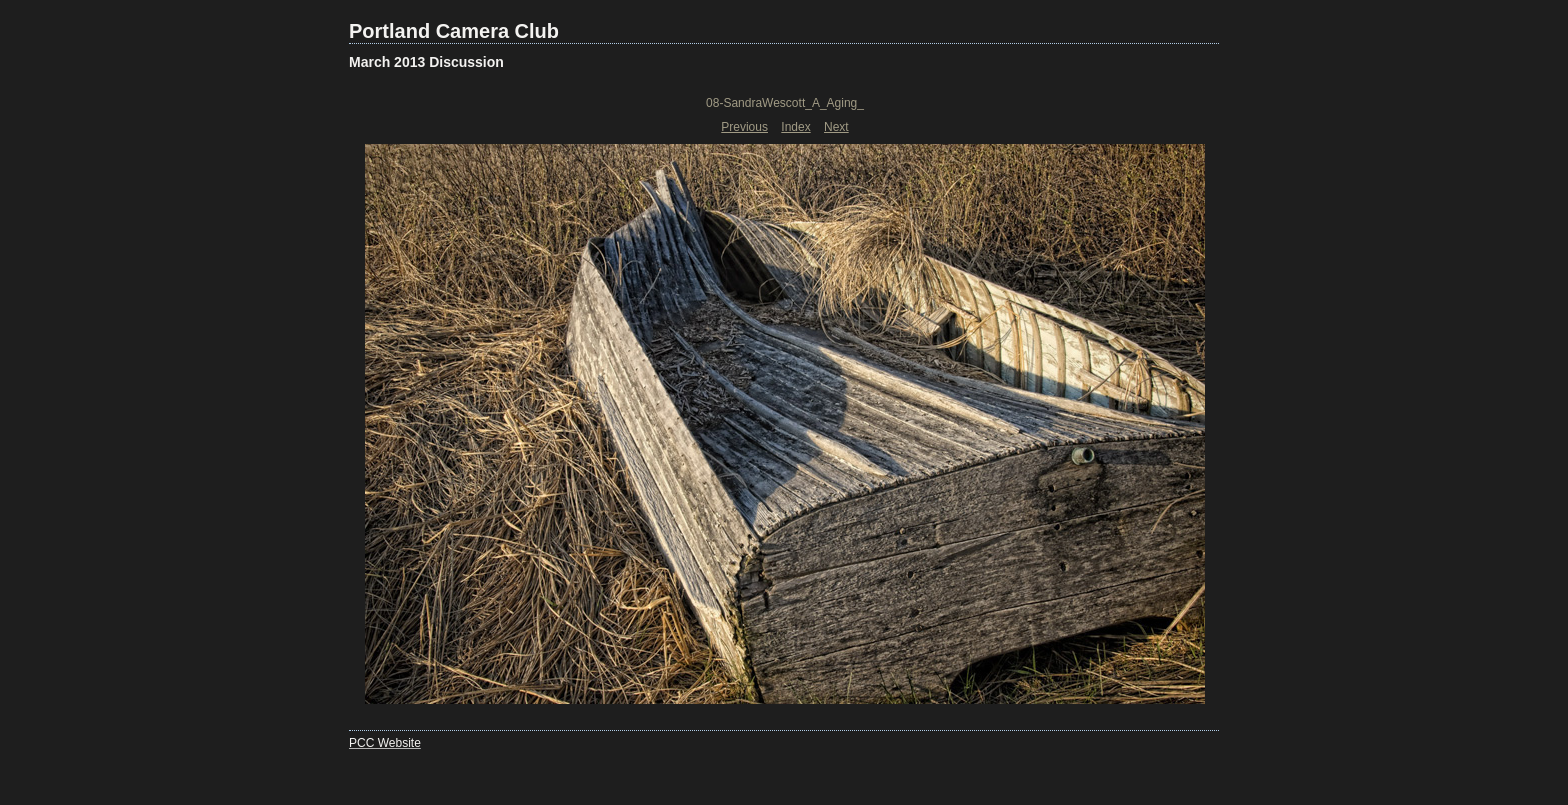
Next (836, 127)
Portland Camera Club (454, 31)
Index (795, 127)
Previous (744, 127)
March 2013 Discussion (426, 62)
